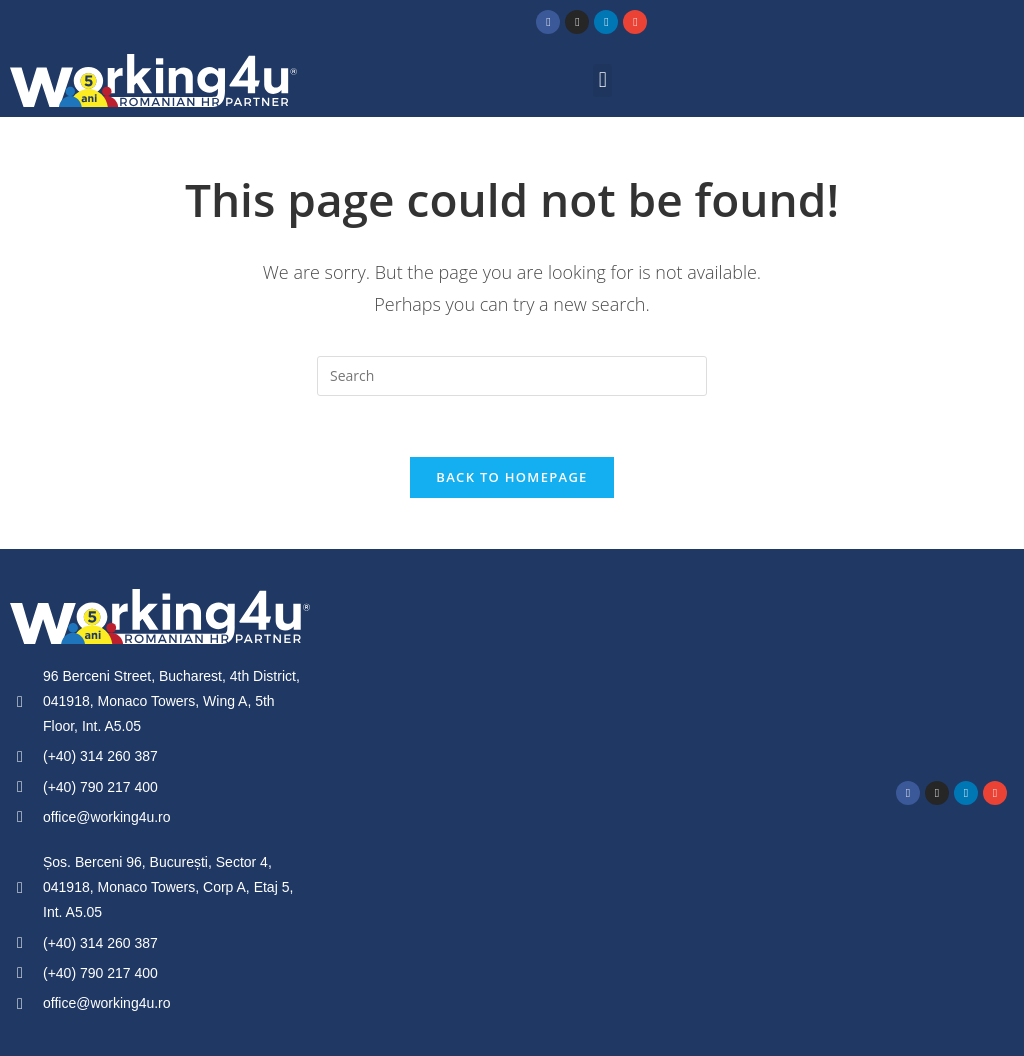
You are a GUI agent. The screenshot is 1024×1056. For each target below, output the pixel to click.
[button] (602, 80)
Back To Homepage (511, 477)
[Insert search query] (512, 376)
